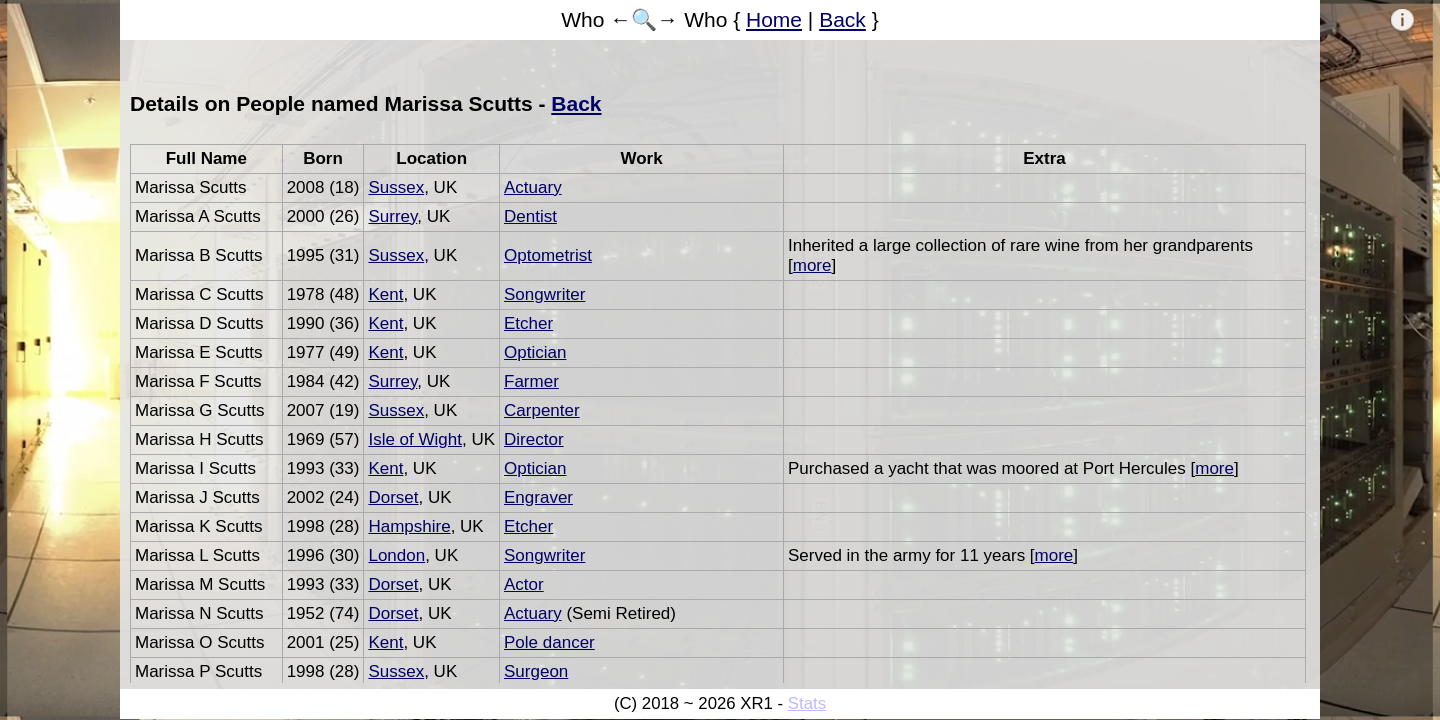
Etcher (528, 323)
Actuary (533, 187)
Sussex (396, 187)
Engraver (538, 497)
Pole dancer (549, 642)
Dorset (393, 497)
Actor (524, 584)
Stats (807, 703)
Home (774, 19)
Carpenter (542, 410)
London (396, 555)
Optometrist (548, 255)
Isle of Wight (415, 439)
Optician (535, 352)
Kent (385, 294)
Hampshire (409, 526)
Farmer (531, 381)
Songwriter (544, 294)
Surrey (392, 216)
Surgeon (536, 671)
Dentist (530, 216)
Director (534, 439)
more (812, 265)
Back (842, 19)
